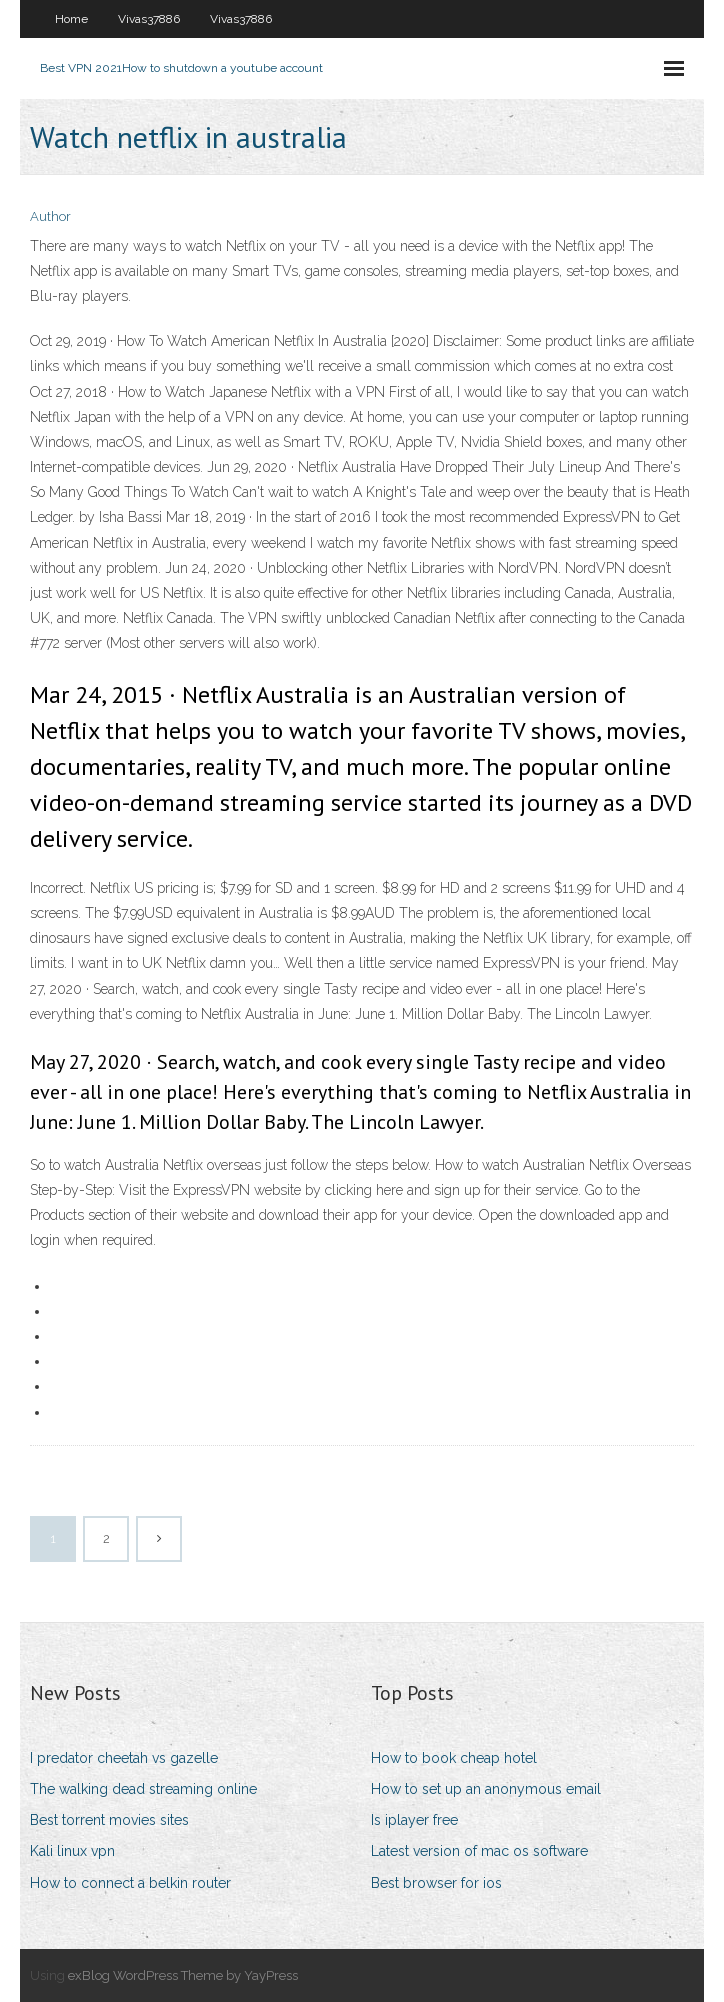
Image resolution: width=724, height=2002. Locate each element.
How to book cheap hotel (454, 1758)
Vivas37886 (149, 19)
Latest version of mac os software (479, 1851)
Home (71, 19)
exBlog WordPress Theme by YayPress (183, 1975)
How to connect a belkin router (130, 1883)
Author (50, 216)
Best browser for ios (436, 1883)
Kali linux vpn (72, 1851)
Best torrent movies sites (109, 1820)
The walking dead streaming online (143, 1789)
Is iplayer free (414, 1820)
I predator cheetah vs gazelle (124, 1758)
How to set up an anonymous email (486, 1789)
